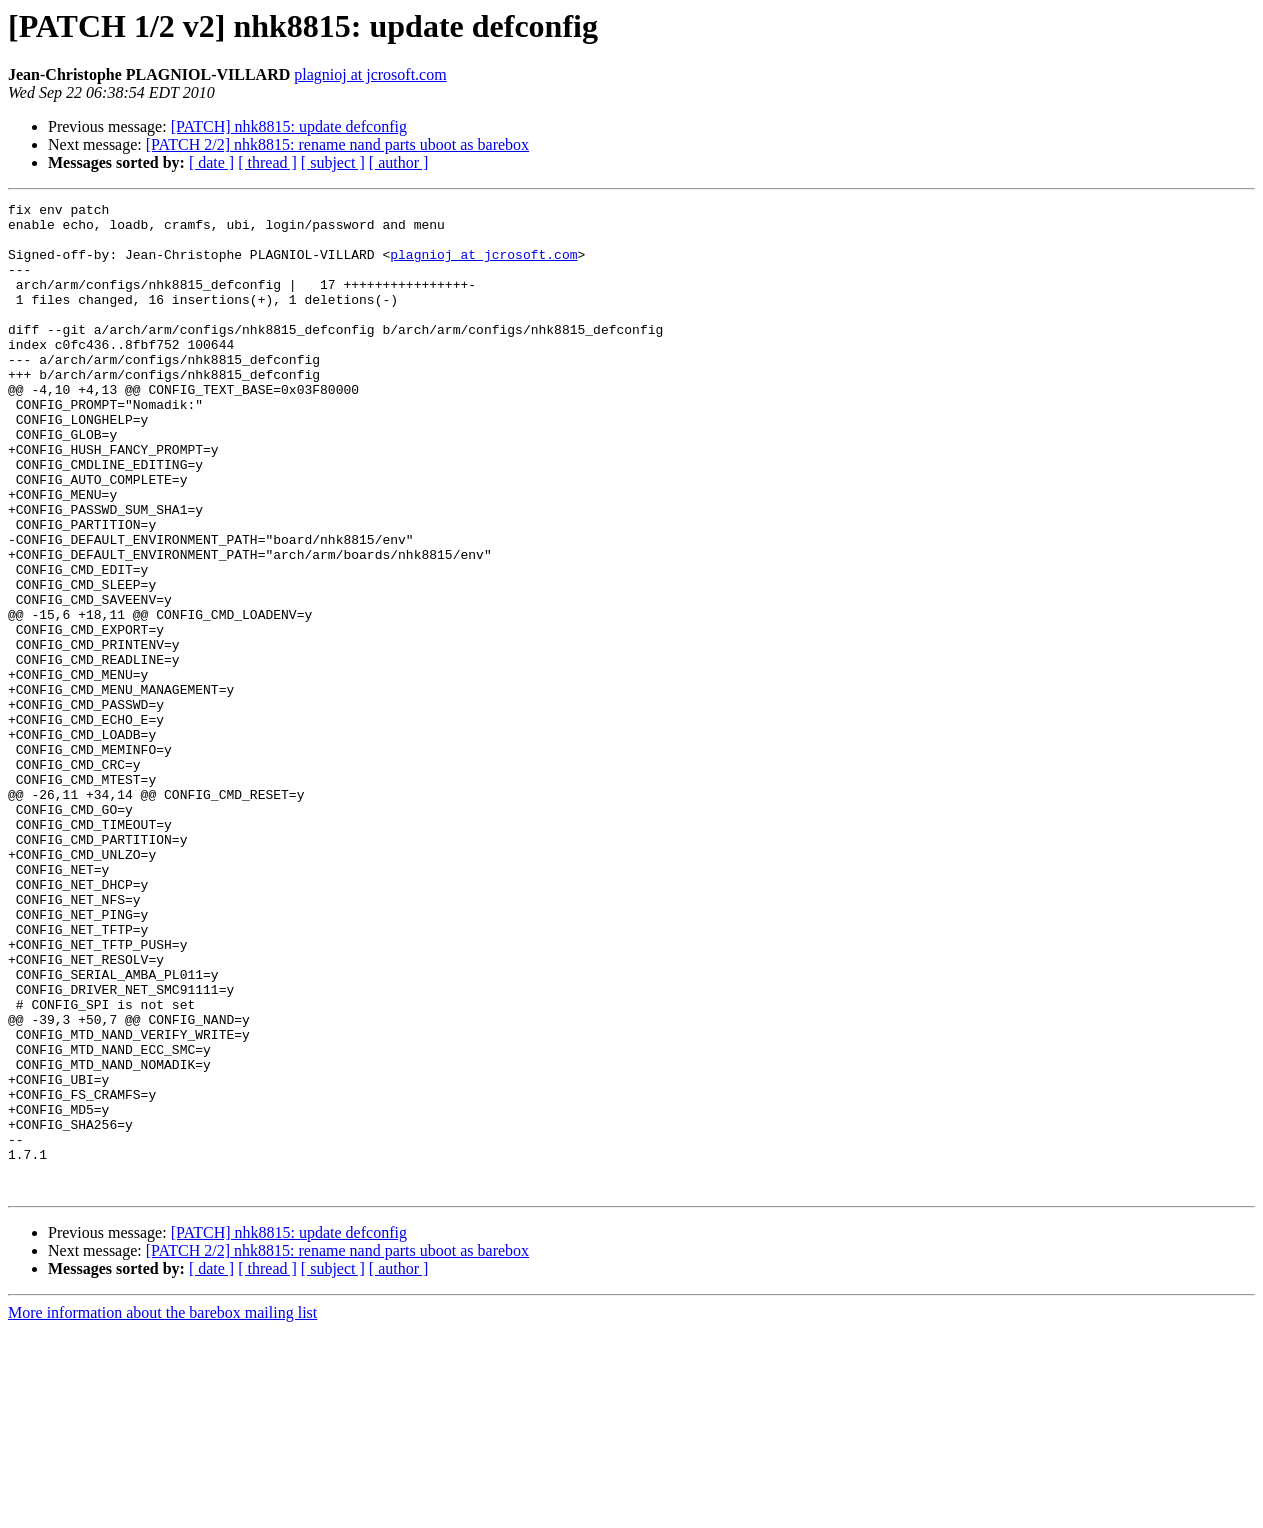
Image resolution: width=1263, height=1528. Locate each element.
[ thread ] (267, 162)
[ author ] (399, 162)
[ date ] (211, 162)
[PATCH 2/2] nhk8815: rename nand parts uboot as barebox (337, 144)
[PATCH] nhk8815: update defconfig (289, 126)
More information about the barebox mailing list (162, 1510)
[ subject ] (333, 162)
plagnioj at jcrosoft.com (370, 74)
